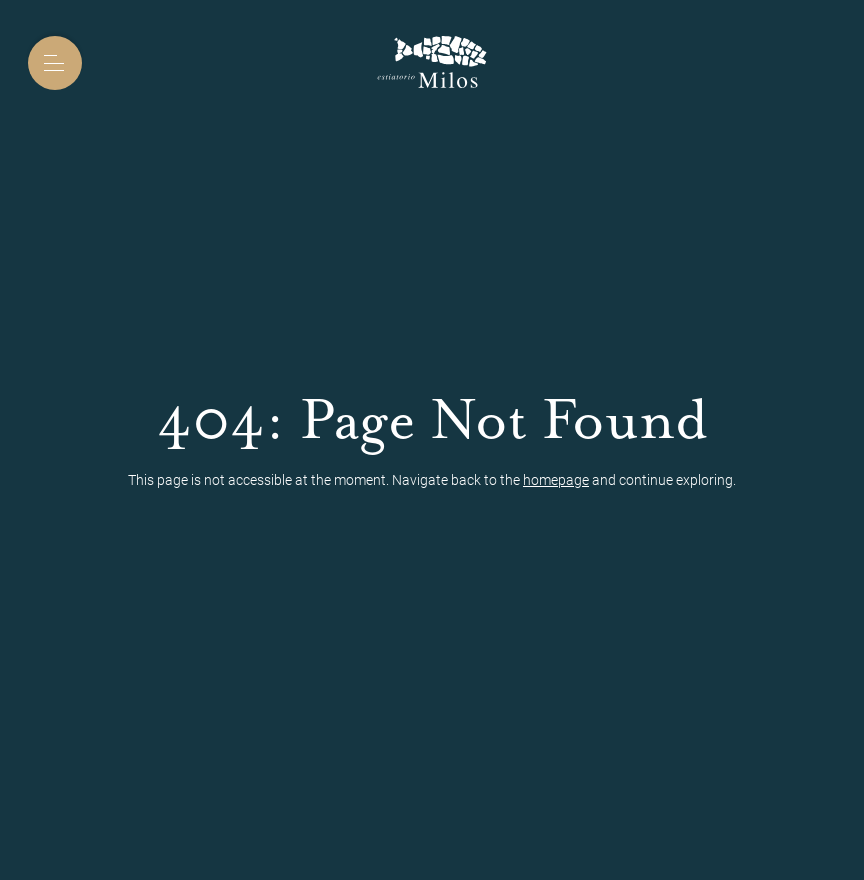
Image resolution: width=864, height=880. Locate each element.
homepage (556, 480)
